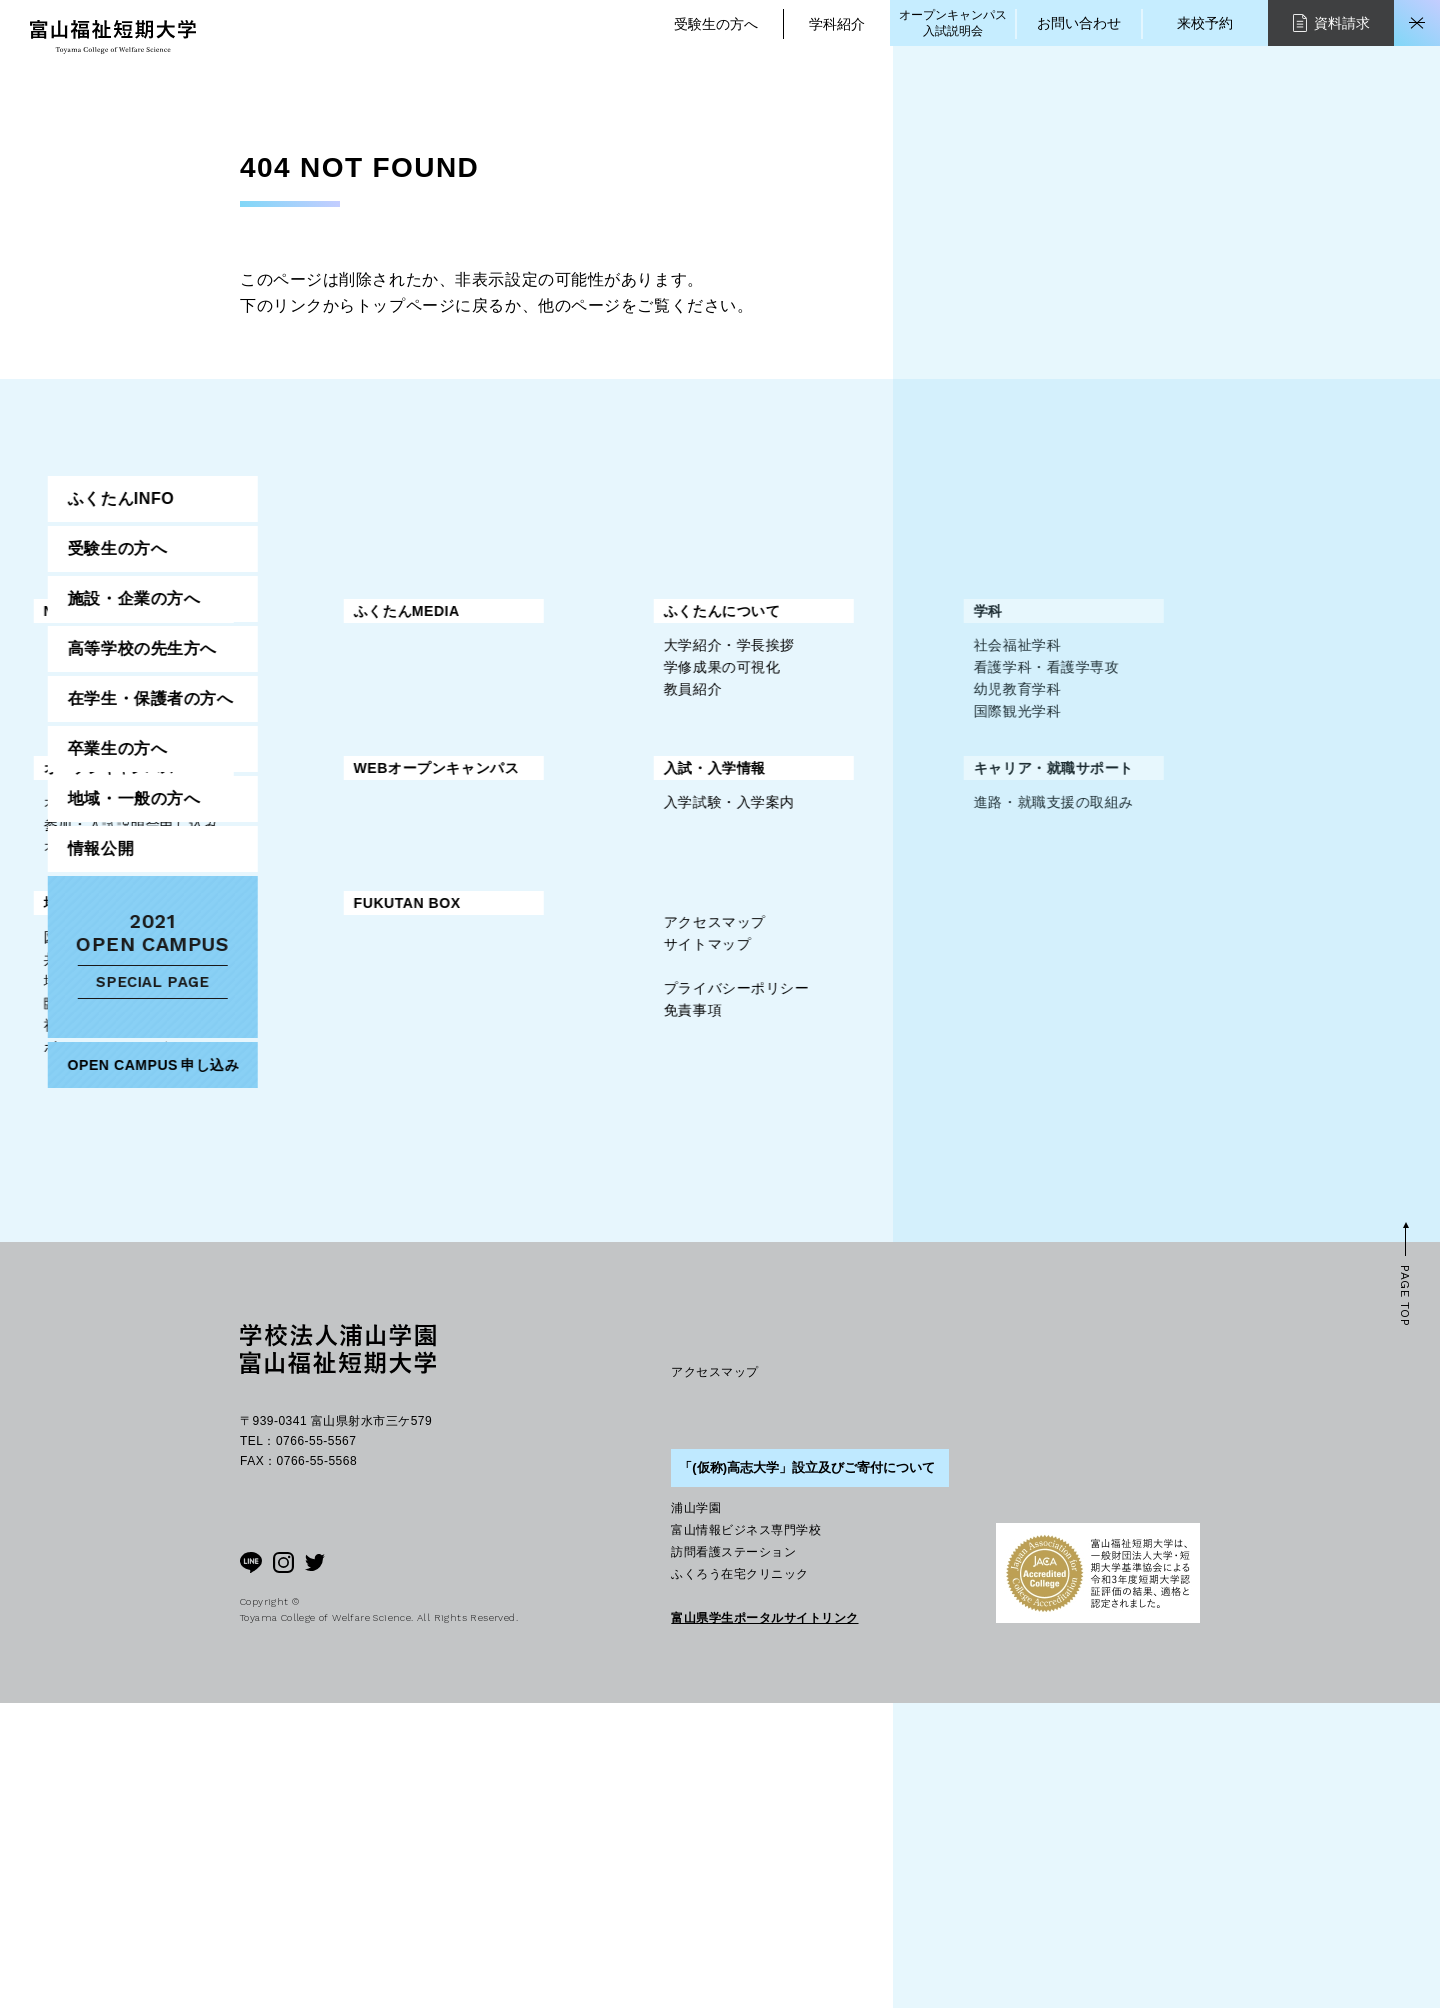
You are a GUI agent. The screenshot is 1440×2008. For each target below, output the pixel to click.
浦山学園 (696, 1813)
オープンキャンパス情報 (333, 856)
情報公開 (1051, 971)
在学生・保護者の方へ (1101, 821)
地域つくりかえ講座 (318, 1126)
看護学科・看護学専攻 (636, 721)
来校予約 (1205, 23)
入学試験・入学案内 (318, 991)
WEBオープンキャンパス (645, 822)
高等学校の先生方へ (1092, 771)
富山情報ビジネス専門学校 (746, 1835)
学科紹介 (837, 24)
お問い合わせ (1079, 23)
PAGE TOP (1405, 1601)
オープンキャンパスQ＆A (336, 900)
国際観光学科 (606, 765)
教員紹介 (282, 743)
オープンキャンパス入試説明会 (953, 23)
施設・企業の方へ (1084, 721)
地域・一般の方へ (311, 1048)
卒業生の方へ (1067, 871)
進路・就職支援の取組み (643, 991)
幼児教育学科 (606, 743)
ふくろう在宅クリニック (739, 1879)
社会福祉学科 (606, 699)
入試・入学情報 (304, 957)
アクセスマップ (304, 1268)
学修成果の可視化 (311, 721)
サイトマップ (296, 1290)
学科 (577, 665)
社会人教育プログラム (326, 1170)
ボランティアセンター (326, 1192)
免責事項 (282, 1356)
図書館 (275, 1082)
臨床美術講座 (296, 1148)
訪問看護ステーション (733, 1857)
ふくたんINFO (1071, 621)
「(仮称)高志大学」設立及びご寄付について (807, 1772)
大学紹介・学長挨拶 (318, 699)
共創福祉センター (311, 1104)
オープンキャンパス (318, 822)
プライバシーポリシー (326, 1334)
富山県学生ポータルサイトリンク (764, 1923)
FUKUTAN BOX (616, 1048)
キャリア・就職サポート (643, 957)
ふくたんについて (311, 665)
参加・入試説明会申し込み (340, 878)
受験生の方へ (716, 24)
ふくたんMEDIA (616, 611)
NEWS (275, 611)
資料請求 (1331, 22)
